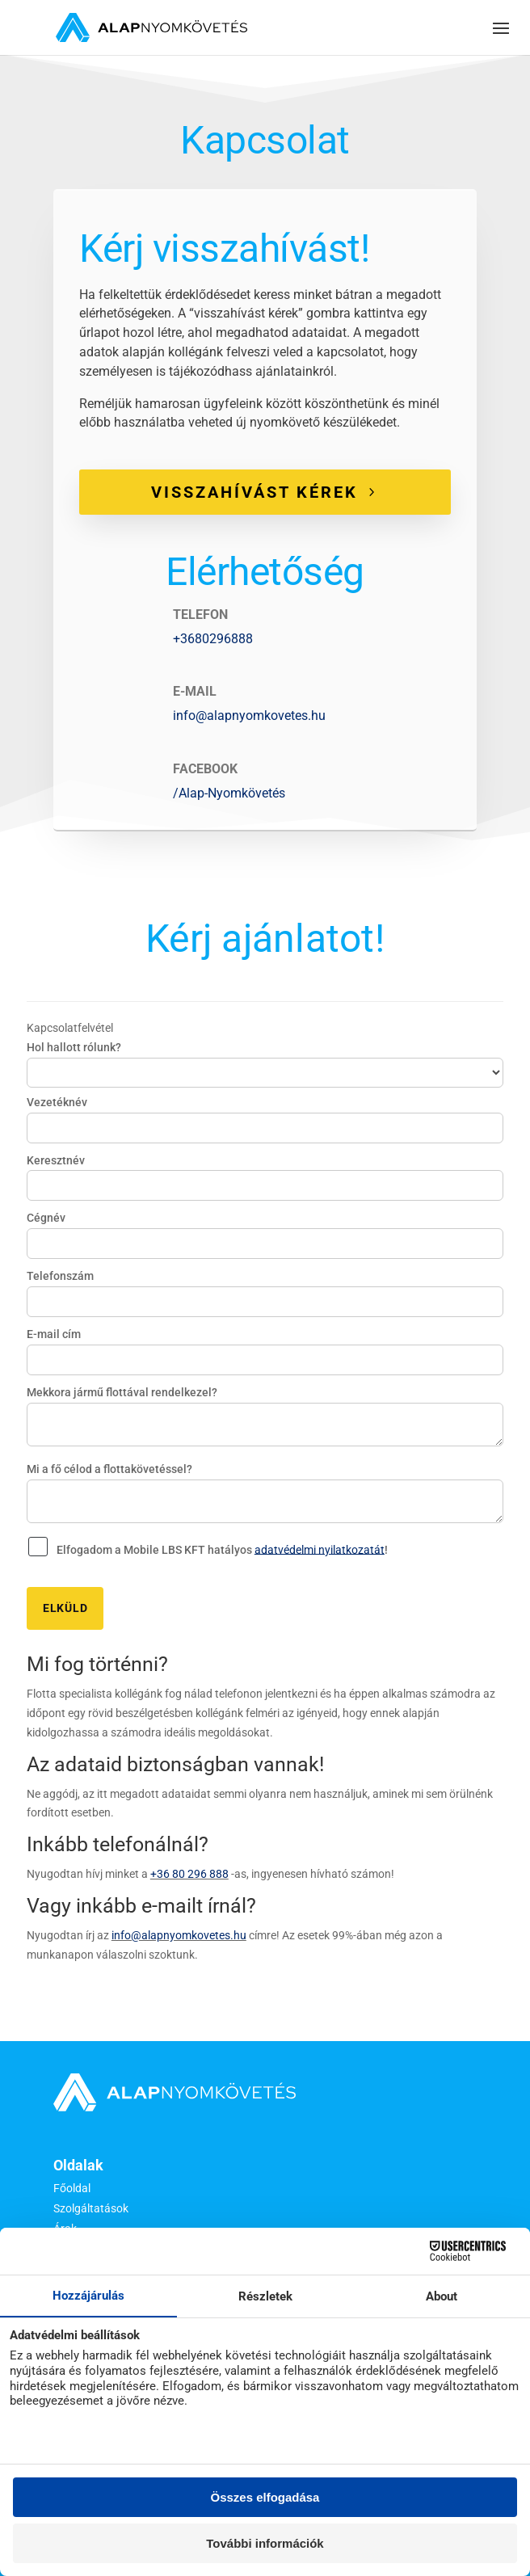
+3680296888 (213, 638)
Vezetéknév (57, 1102)
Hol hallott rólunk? (74, 1047)
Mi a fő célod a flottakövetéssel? (109, 1469)
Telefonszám (60, 1275)
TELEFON (200, 614)
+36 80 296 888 (189, 1873)
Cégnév (46, 1217)
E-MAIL (195, 691)
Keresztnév (56, 1160)
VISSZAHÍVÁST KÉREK (254, 492)
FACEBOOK (205, 769)
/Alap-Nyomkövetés (229, 793)
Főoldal (71, 2188)
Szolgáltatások (90, 2208)
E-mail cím (54, 1334)
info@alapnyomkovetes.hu (249, 715)
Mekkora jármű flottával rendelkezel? (122, 1392)
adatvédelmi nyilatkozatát (319, 1549)
